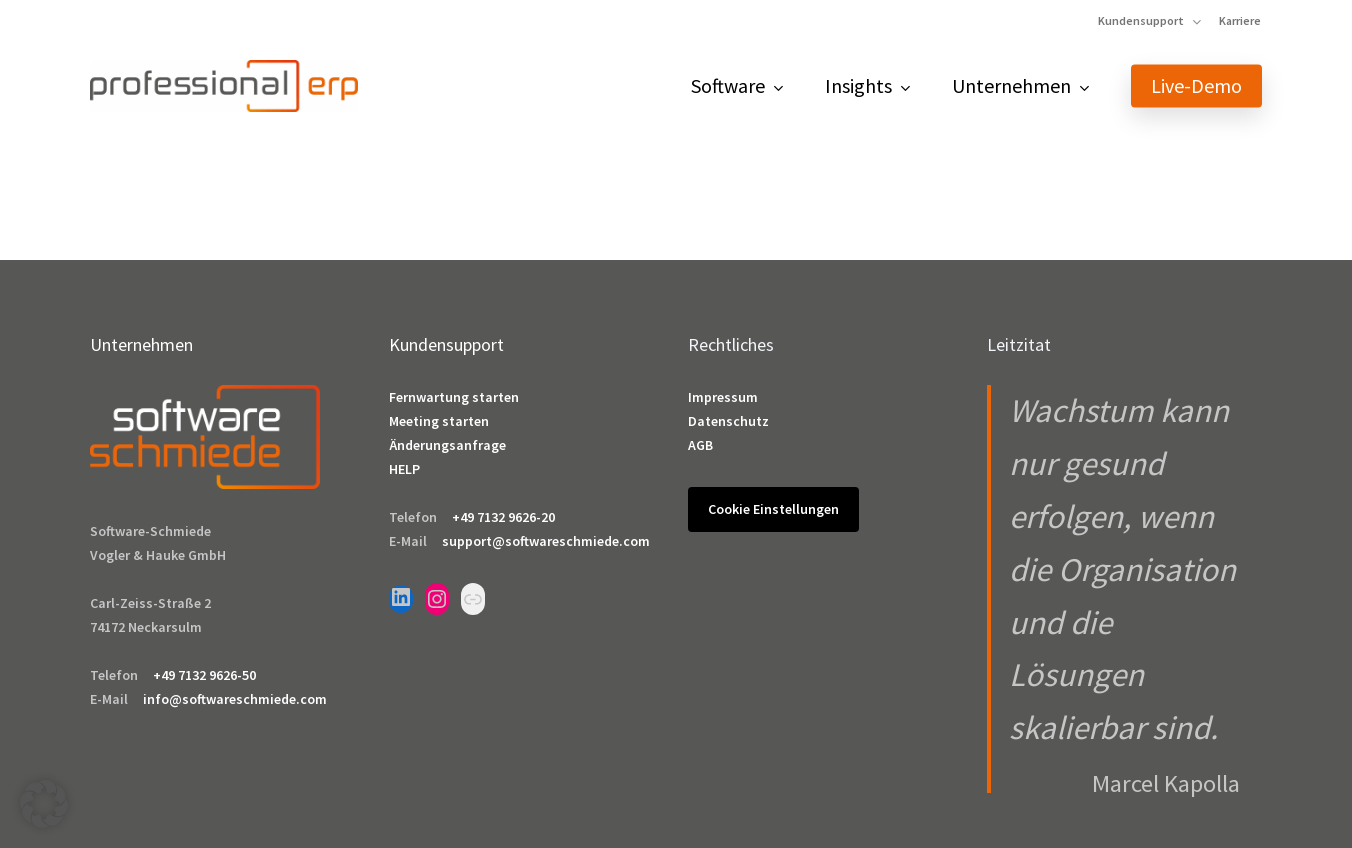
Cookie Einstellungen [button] (773, 509)
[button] (44, 804)
